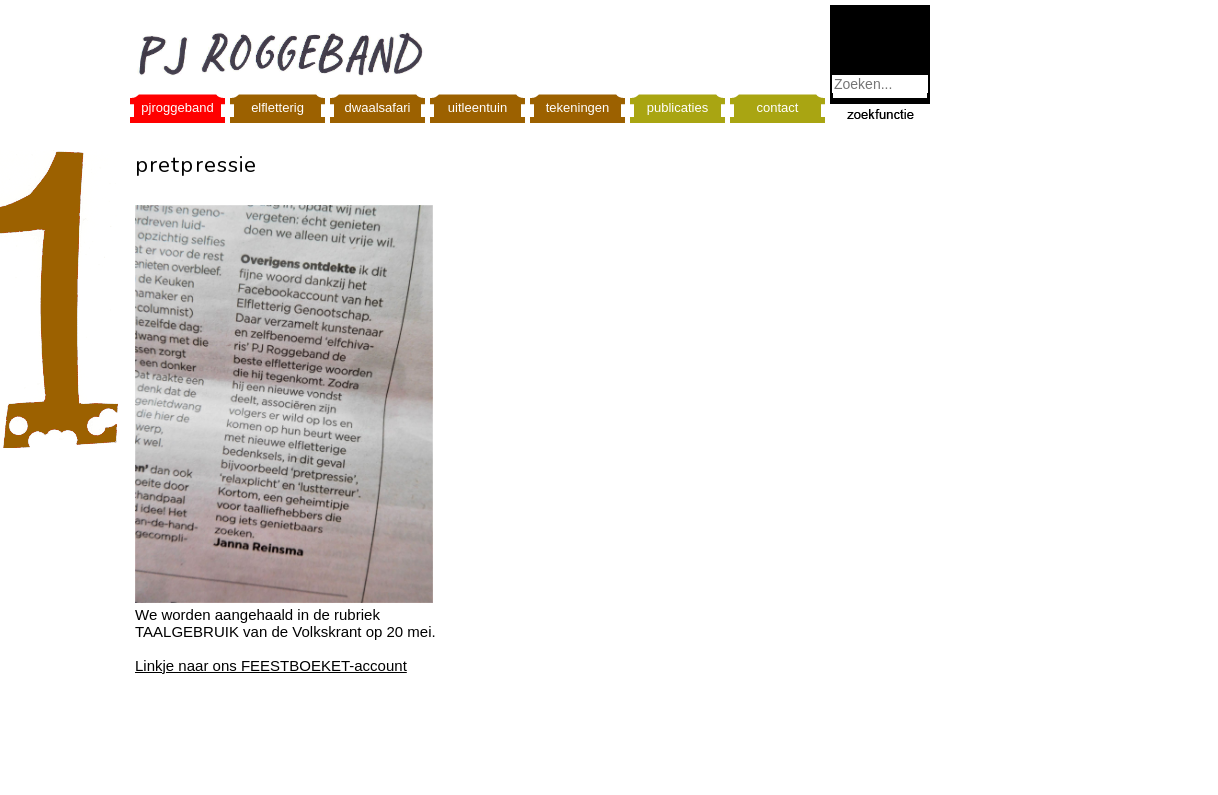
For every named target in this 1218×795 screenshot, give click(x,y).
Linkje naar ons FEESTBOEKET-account (271, 665)
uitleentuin (477, 107)
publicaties (677, 107)
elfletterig (277, 107)
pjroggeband (177, 107)
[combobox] (880, 84)
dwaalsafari (378, 107)
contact (778, 107)
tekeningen (578, 107)
